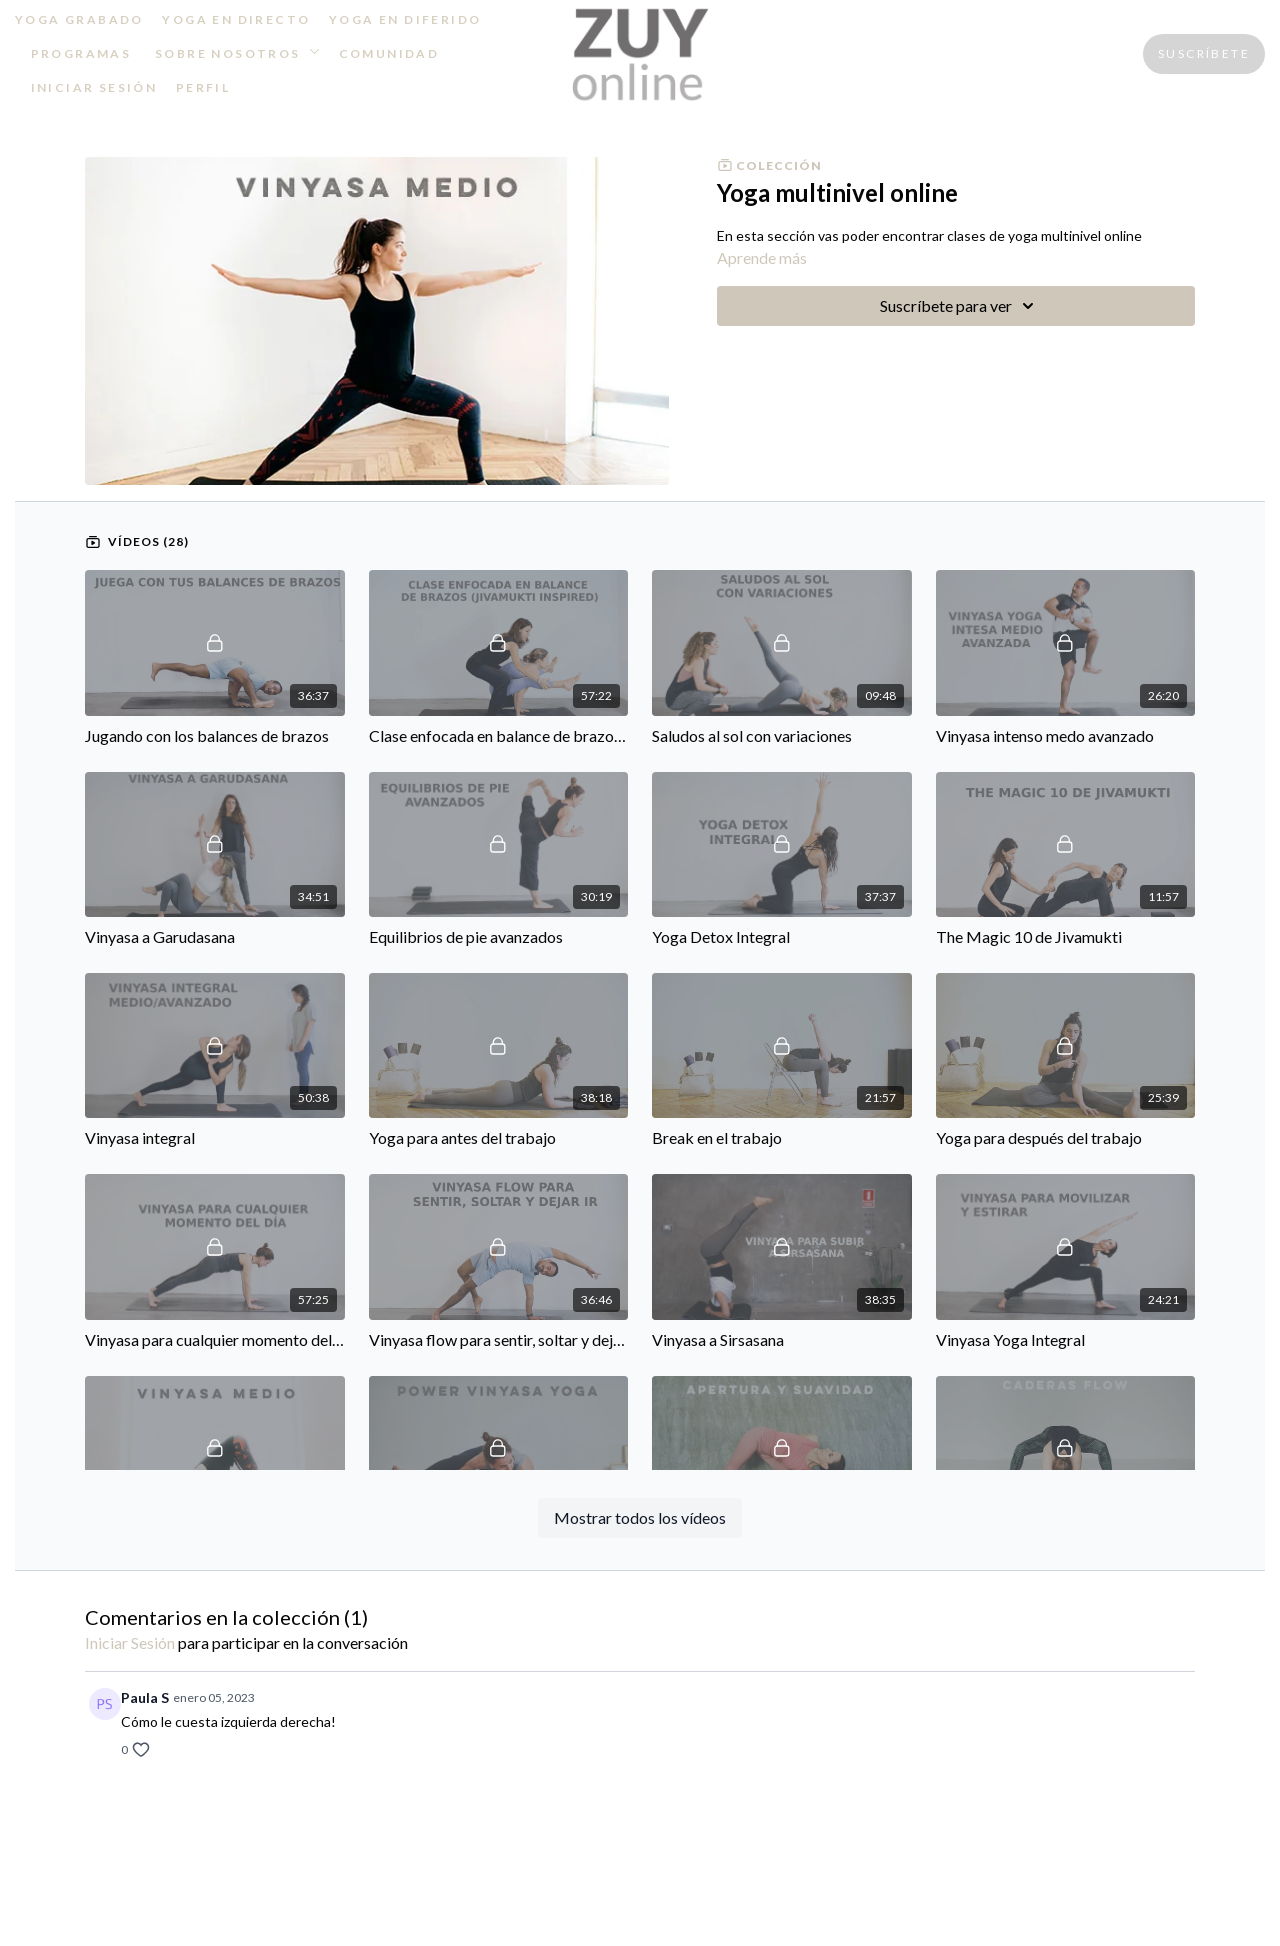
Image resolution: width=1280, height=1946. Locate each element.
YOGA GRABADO (79, 19)
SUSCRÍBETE (1204, 53)
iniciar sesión (130, 1642)
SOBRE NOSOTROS (237, 53)
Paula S (145, 1697)
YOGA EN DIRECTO (236, 19)
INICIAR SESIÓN (94, 87)
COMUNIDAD (389, 53)
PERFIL (203, 87)
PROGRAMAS (81, 53)
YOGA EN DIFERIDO (405, 19)
